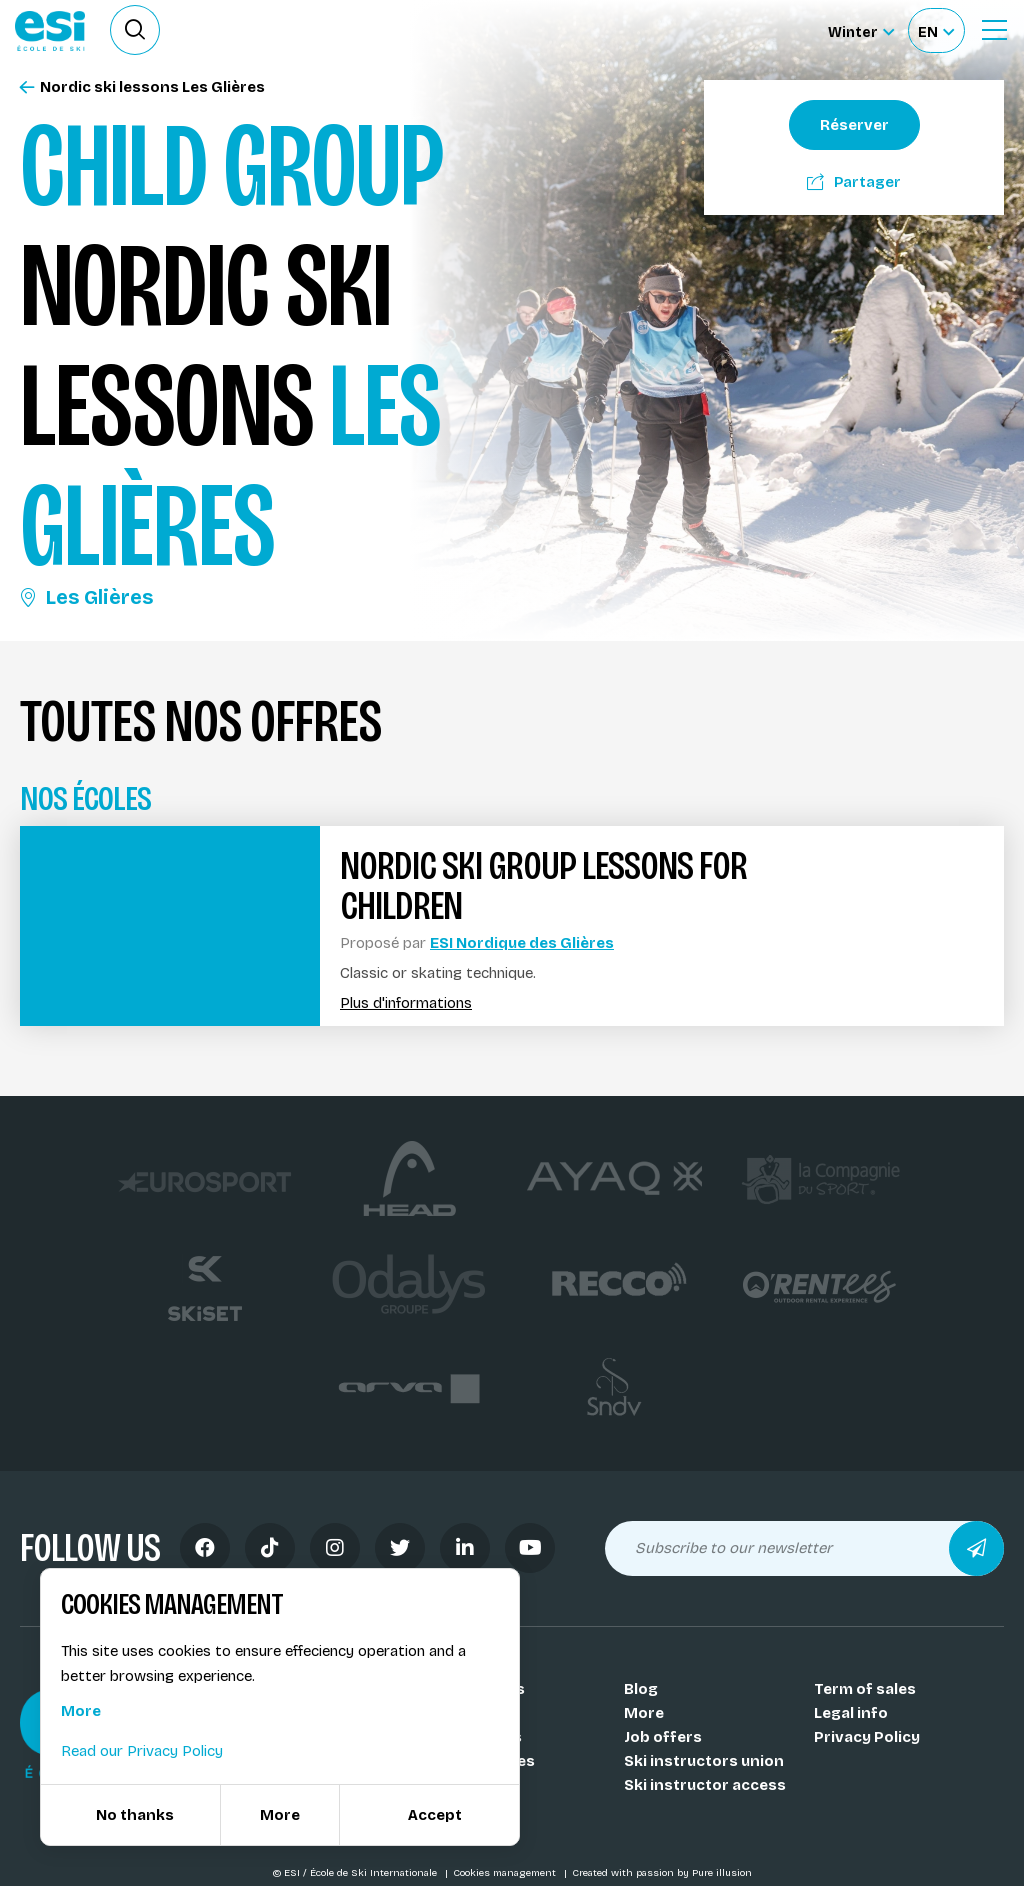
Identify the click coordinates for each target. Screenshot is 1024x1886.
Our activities (484, 1761)
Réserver (854, 125)
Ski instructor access (705, 1785)
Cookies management (506, 1873)
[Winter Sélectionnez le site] (861, 30)
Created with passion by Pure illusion (662, 1873)
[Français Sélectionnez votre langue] (936, 30)
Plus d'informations (406, 1003)
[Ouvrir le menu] (994, 30)
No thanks (135, 1815)
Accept (435, 1815)
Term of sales (865, 1689)
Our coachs (477, 1713)
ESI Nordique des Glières (522, 943)
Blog (641, 1689)
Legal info (851, 1713)
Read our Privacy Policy (142, 1751)
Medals (461, 1785)
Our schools (479, 1689)
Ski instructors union (704, 1761)
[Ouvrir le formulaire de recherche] (135, 30)
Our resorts (478, 1737)
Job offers (663, 1737)
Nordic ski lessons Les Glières (142, 87)
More (644, 1713)
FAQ (448, 1809)
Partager (854, 182)
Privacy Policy (867, 1737)
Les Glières (86, 597)
